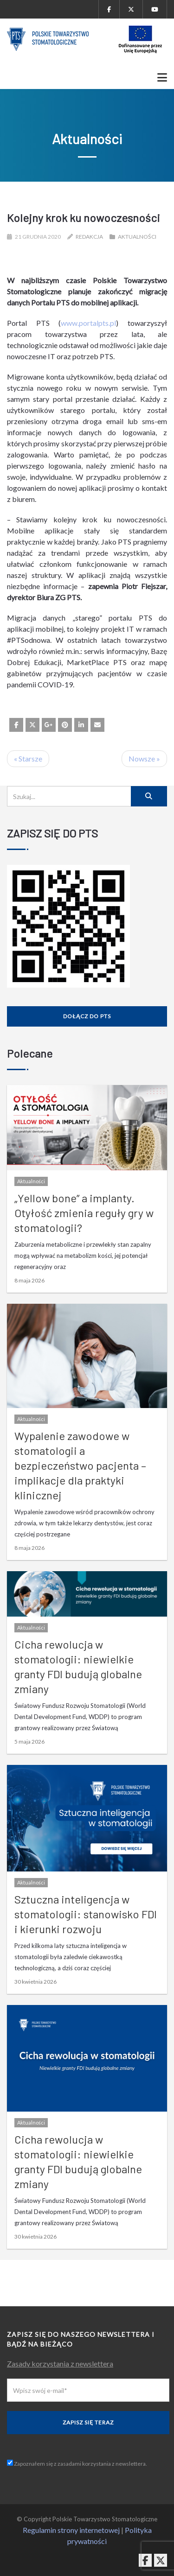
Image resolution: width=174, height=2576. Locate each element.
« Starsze (28, 758)
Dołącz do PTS (87, 1016)
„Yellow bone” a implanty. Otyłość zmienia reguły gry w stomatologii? (84, 1212)
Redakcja (89, 236)
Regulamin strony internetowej (71, 2529)
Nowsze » (144, 758)
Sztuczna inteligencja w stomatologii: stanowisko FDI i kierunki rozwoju (85, 1913)
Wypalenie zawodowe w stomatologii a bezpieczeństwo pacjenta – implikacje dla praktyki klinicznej (80, 1465)
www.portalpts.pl (88, 322)
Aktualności (137, 236)
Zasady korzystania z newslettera (60, 2363)
